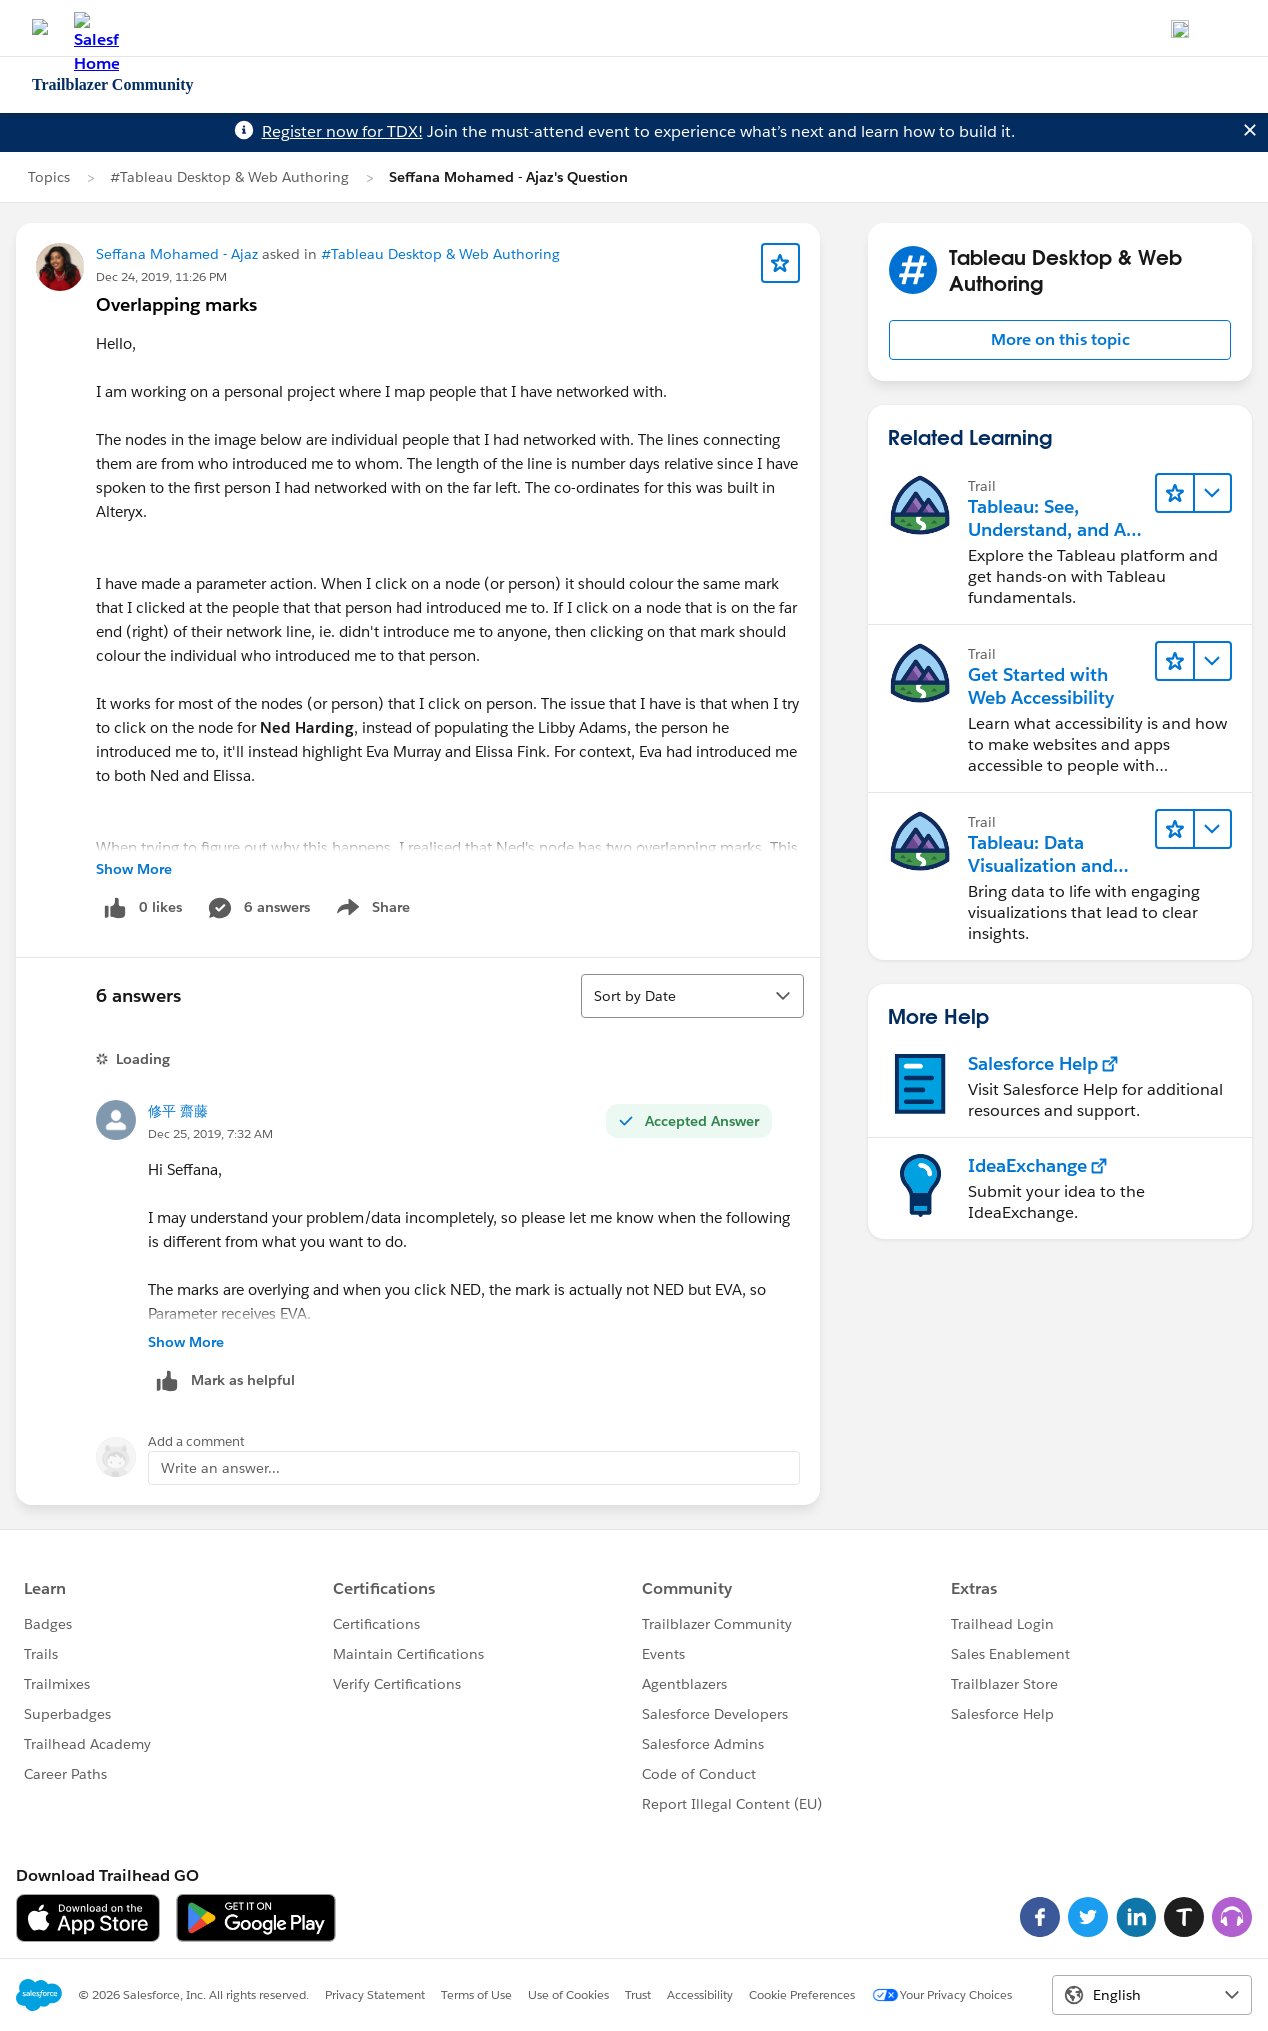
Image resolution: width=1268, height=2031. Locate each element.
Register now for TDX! (342, 131)
